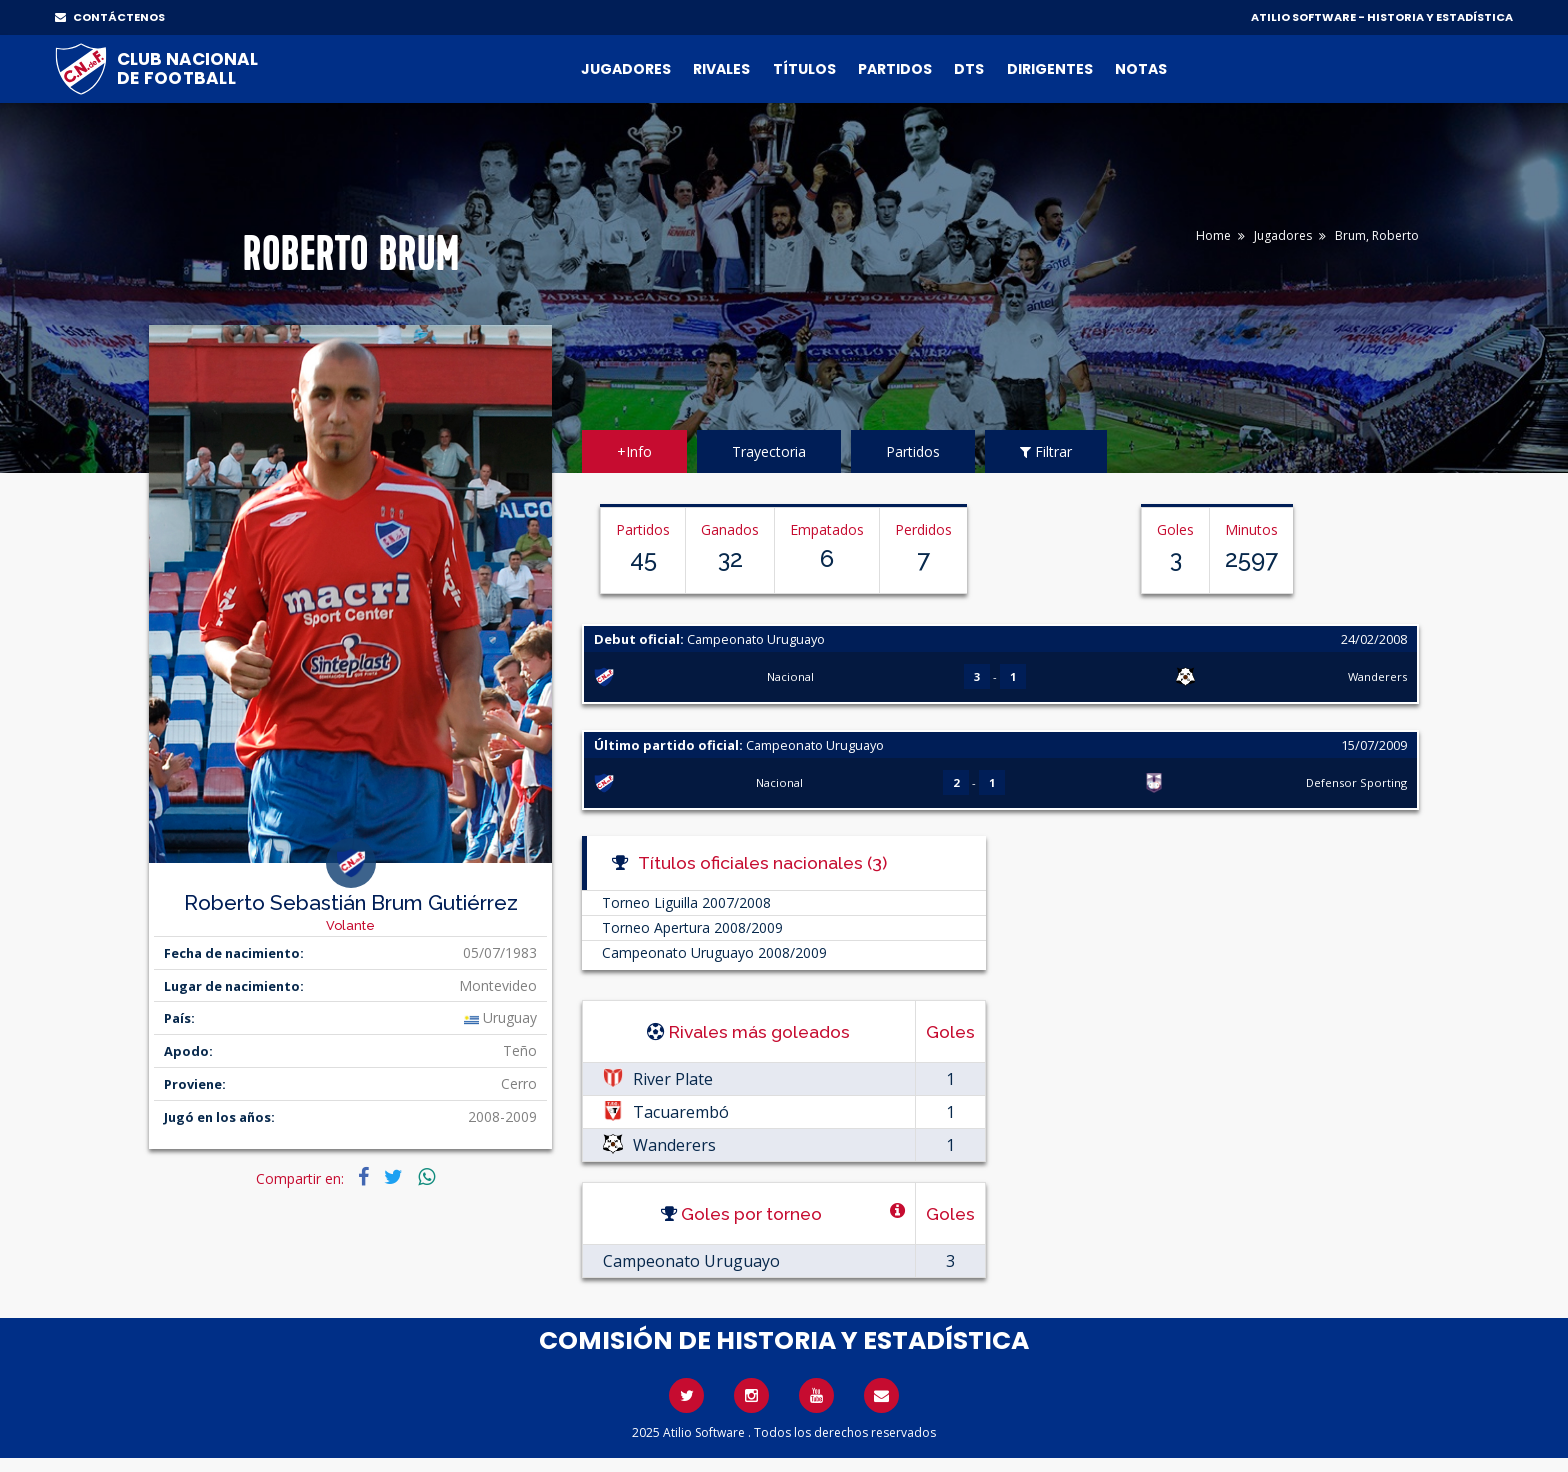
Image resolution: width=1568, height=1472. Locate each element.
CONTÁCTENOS (110, 17)
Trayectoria (769, 451)
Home (1213, 235)
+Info (634, 451)
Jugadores (626, 69)
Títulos (804, 69)
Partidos (895, 69)
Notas (1141, 69)
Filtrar (1046, 451)
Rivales (721, 69)
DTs (969, 69)
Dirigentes (1050, 69)
